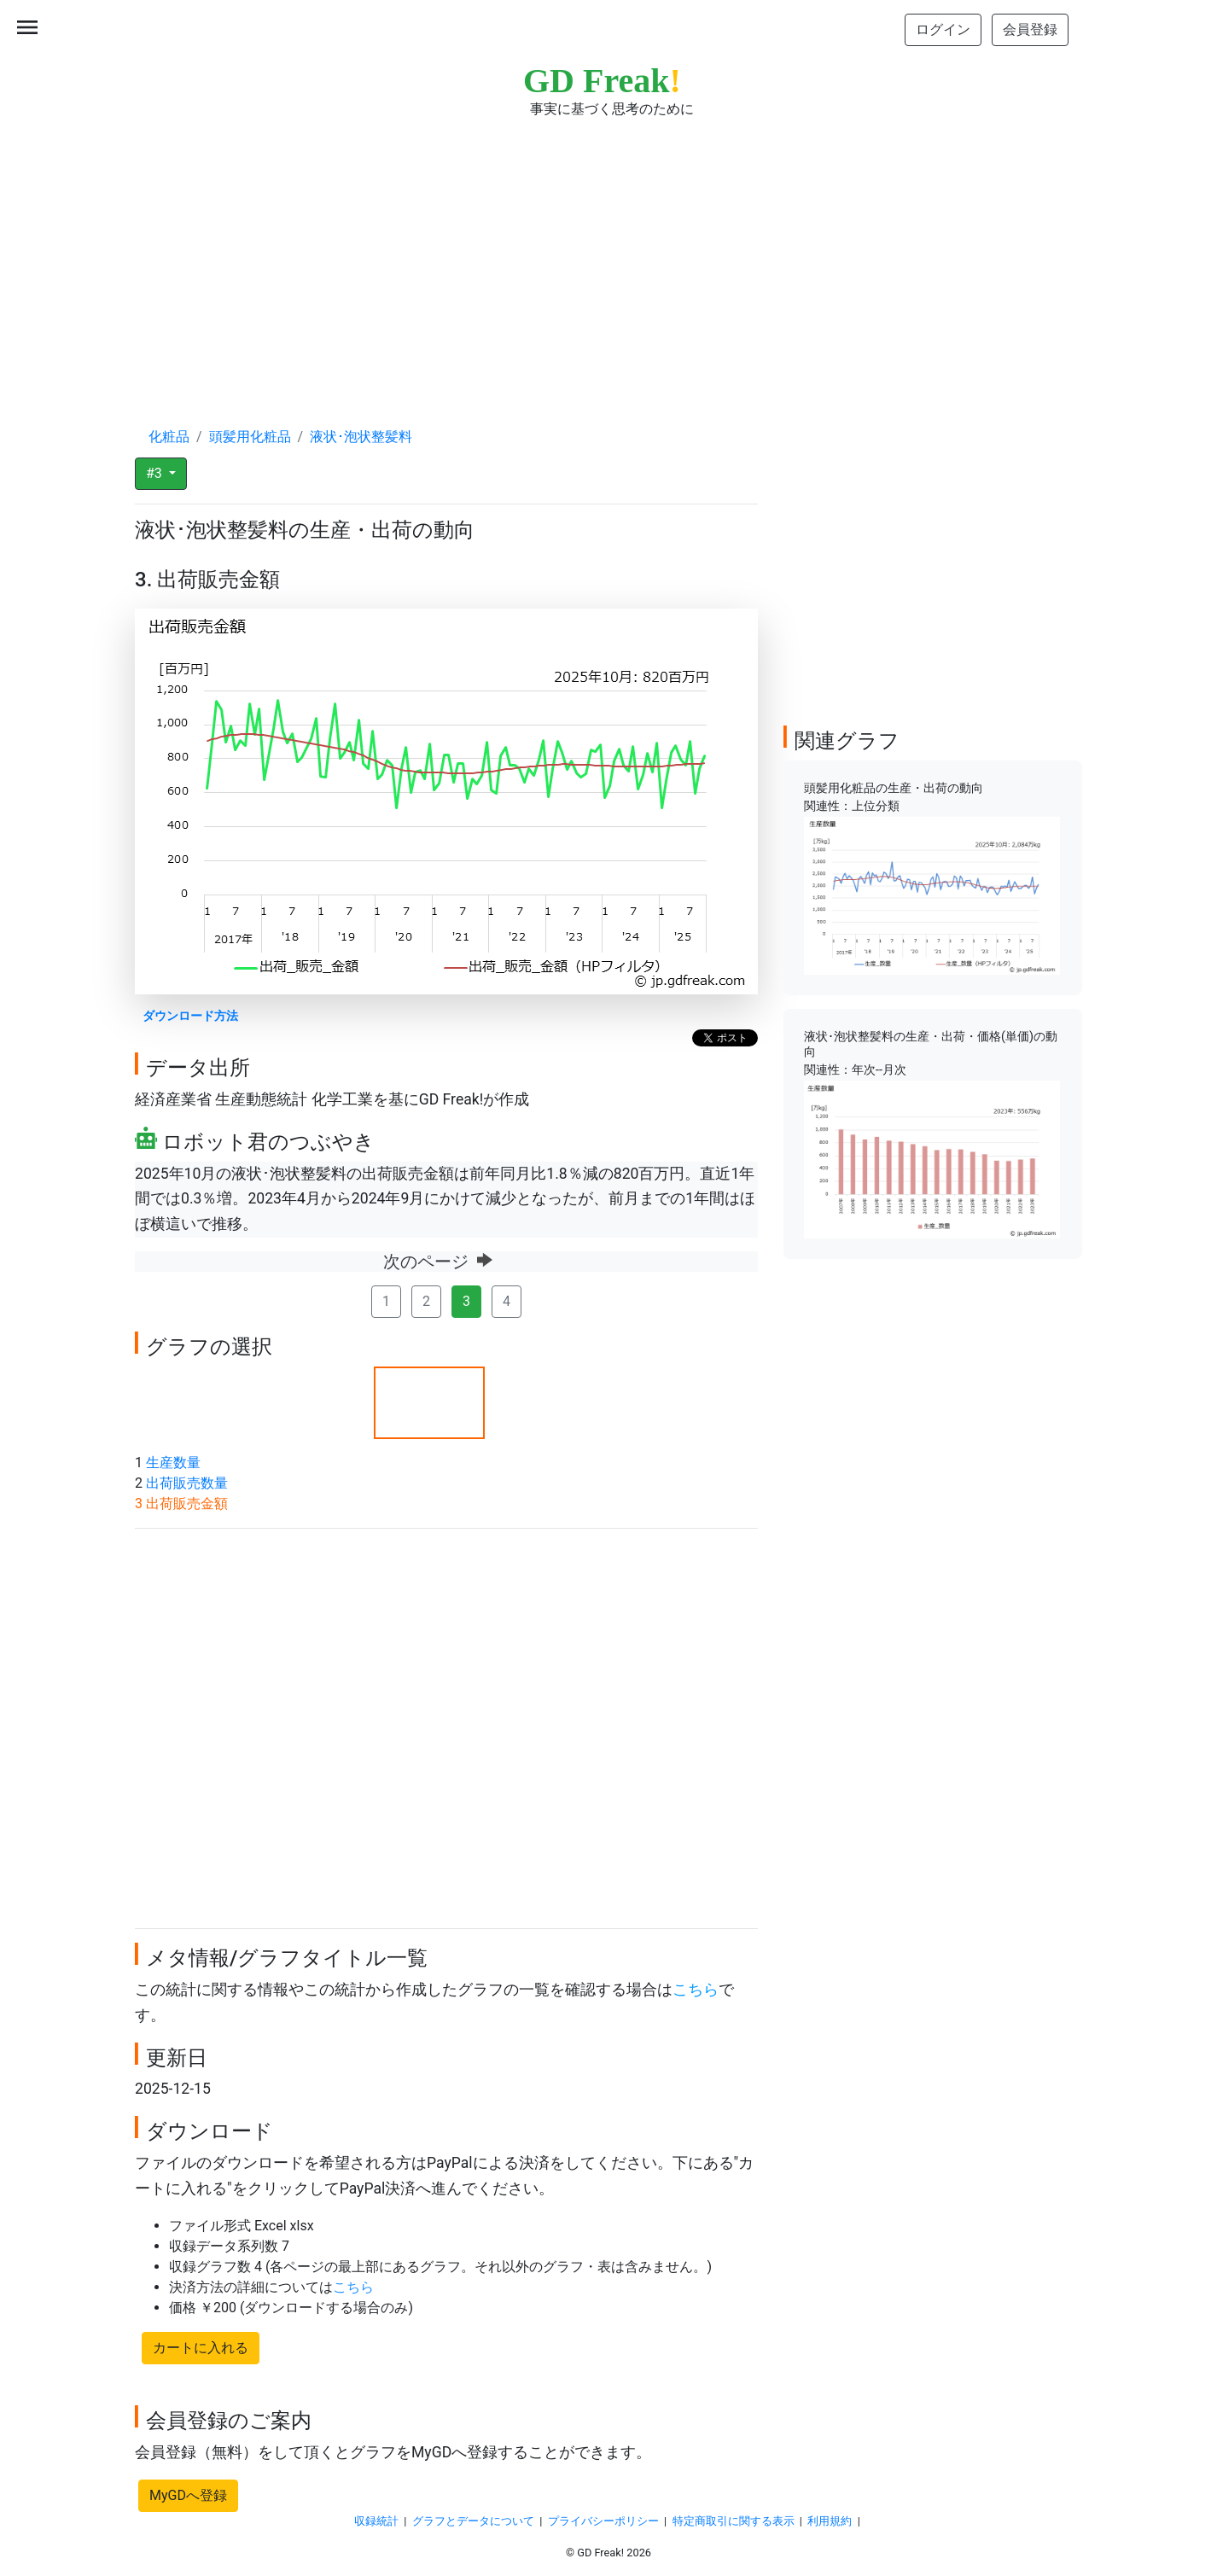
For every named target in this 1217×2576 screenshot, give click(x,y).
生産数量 (173, 1462)
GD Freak (602, 80)
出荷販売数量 (187, 1483)
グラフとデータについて (473, 2521)
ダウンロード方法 (190, 1016)
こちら (696, 1989)
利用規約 (829, 2521)
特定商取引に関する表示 (734, 2521)
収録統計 (376, 2521)
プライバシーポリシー (603, 2521)
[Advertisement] (608, 256)
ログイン (943, 29)
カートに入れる (200, 2348)
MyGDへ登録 (188, 2495)
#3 (156, 473)
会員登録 (1030, 29)
